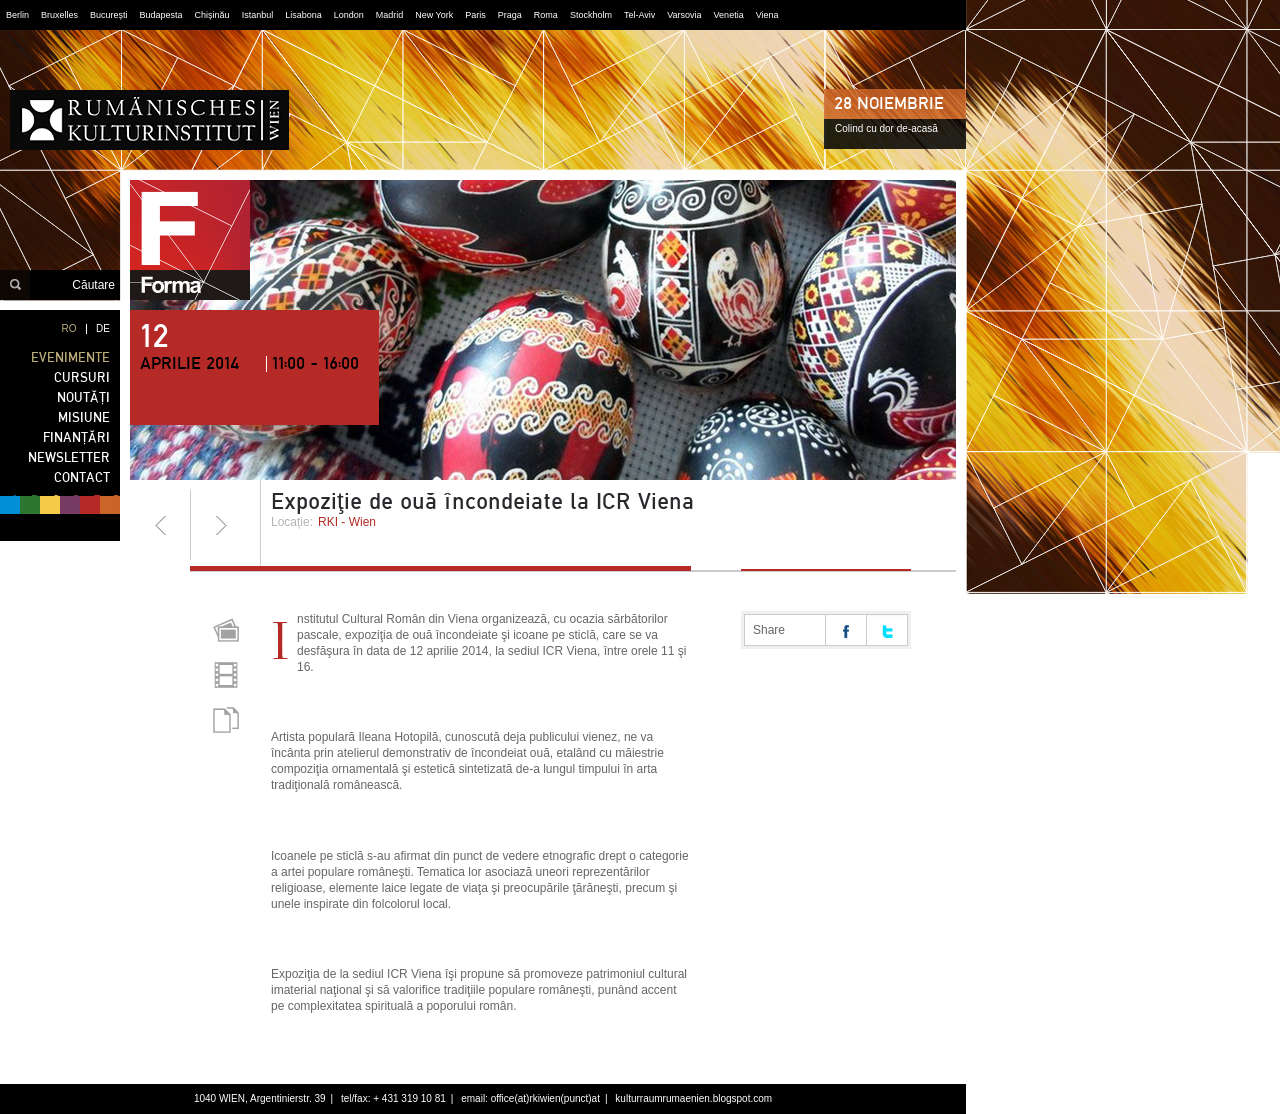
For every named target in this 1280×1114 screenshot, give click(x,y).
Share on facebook (846, 630)
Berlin (17, 15)
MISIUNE (84, 417)
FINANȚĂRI (76, 437)
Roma (546, 15)
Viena (767, 15)
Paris (475, 15)
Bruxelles (59, 15)
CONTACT (82, 477)
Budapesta (161, 15)
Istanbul (258, 15)
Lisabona (303, 15)
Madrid (390, 15)
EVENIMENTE (70, 357)
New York (434, 15)
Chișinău (212, 15)
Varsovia (684, 15)
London (349, 15)
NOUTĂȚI (83, 397)
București (109, 15)
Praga (510, 15)
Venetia (729, 15)
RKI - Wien (347, 522)
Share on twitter (887, 630)
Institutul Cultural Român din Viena (149, 120)
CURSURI (82, 377)
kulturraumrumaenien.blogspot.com (693, 1098)
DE (103, 328)
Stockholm (591, 15)
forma (190, 240)
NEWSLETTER (69, 457)
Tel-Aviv (639, 15)
